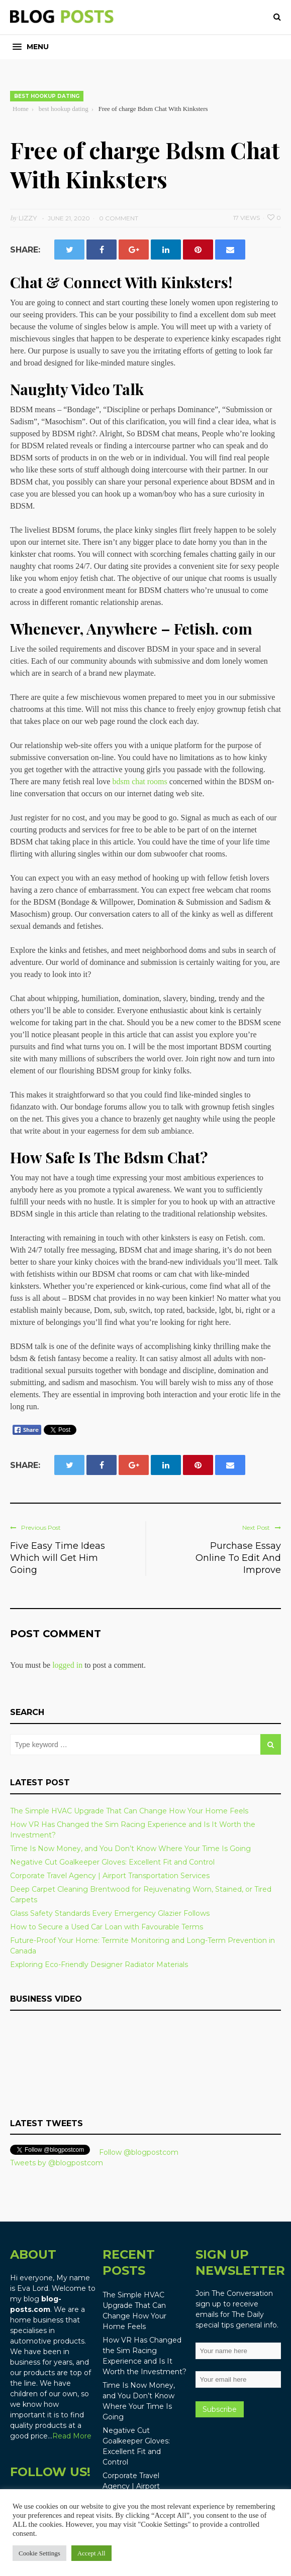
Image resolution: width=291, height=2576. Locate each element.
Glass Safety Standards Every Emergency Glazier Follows (110, 1913)
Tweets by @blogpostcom (56, 2162)
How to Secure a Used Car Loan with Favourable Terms (106, 1926)
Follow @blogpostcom (138, 2152)
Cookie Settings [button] (39, 2553)
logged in (67, 1665)
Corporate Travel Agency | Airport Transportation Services (110, 1875)
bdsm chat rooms (139, 781)
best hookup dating (46, 96)
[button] (31, 47)
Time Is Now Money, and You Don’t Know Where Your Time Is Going (130, 1848)
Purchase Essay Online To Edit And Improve (238, 1557)
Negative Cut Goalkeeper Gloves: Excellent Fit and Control (112, 1862)
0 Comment (118, 218)
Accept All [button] (91, 2553)
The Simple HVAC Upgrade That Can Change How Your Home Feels (129, 1810)
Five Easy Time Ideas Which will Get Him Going (57, 1557)
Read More (71, 2435)
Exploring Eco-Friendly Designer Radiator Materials (99, 1964)
